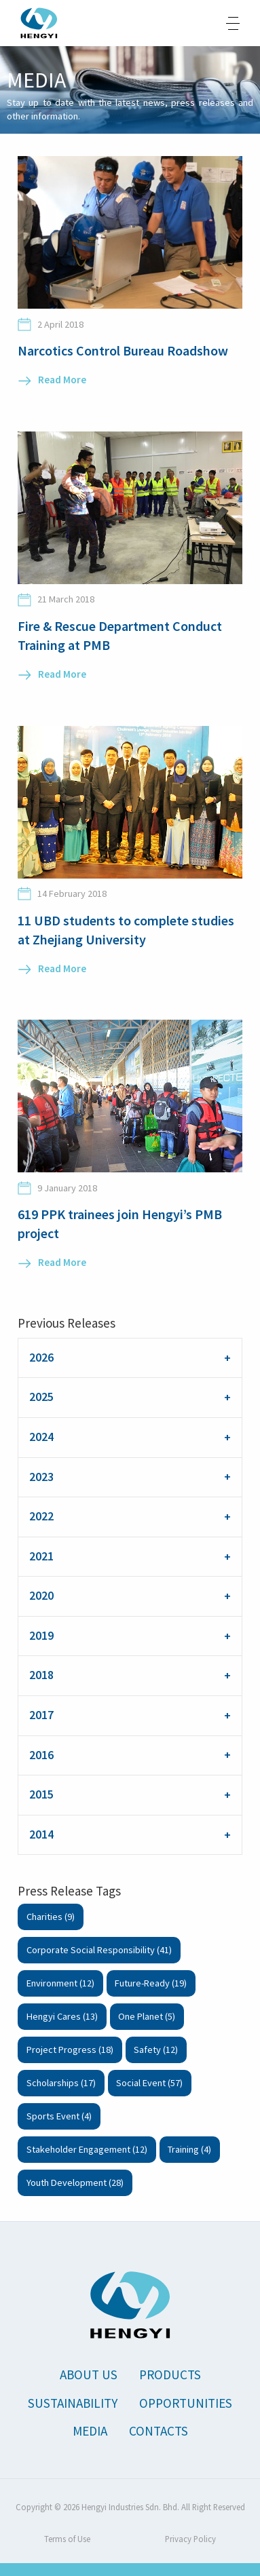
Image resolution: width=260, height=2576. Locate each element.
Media (90, 2431)
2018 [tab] (41, 1675)
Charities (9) (50, 1916)
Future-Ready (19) (151, 1983)
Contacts (158, 2431)
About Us (88, 2374)
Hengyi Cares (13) (62, 2016)
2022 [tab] (41, 1516)
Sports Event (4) (59, 2116)
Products (170, 2374)
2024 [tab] (41, 1436)
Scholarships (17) (61, 2083)
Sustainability (72, 2403)
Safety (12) (156, 2049)
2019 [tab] (41, 1635)
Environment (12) (60, 1983)
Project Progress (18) (69, 2049)
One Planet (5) (146, 2016)
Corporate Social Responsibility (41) (99, 1950)
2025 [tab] (41, 1396)
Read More (62, 379)
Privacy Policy (190, 2538)
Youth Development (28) (75, 2182)
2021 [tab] (41, 1556)
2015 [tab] (41, 1794)
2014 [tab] (41, 1834)
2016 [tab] (41, 1755)
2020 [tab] (41, 1595)
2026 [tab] (41, 1357)
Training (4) (189, 2149)
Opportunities (185, 2403)
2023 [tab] (41, 1476)
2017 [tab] (41, 1715)
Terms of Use (67, 2538)
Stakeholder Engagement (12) (86, 2149)
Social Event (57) (149, 2083)
